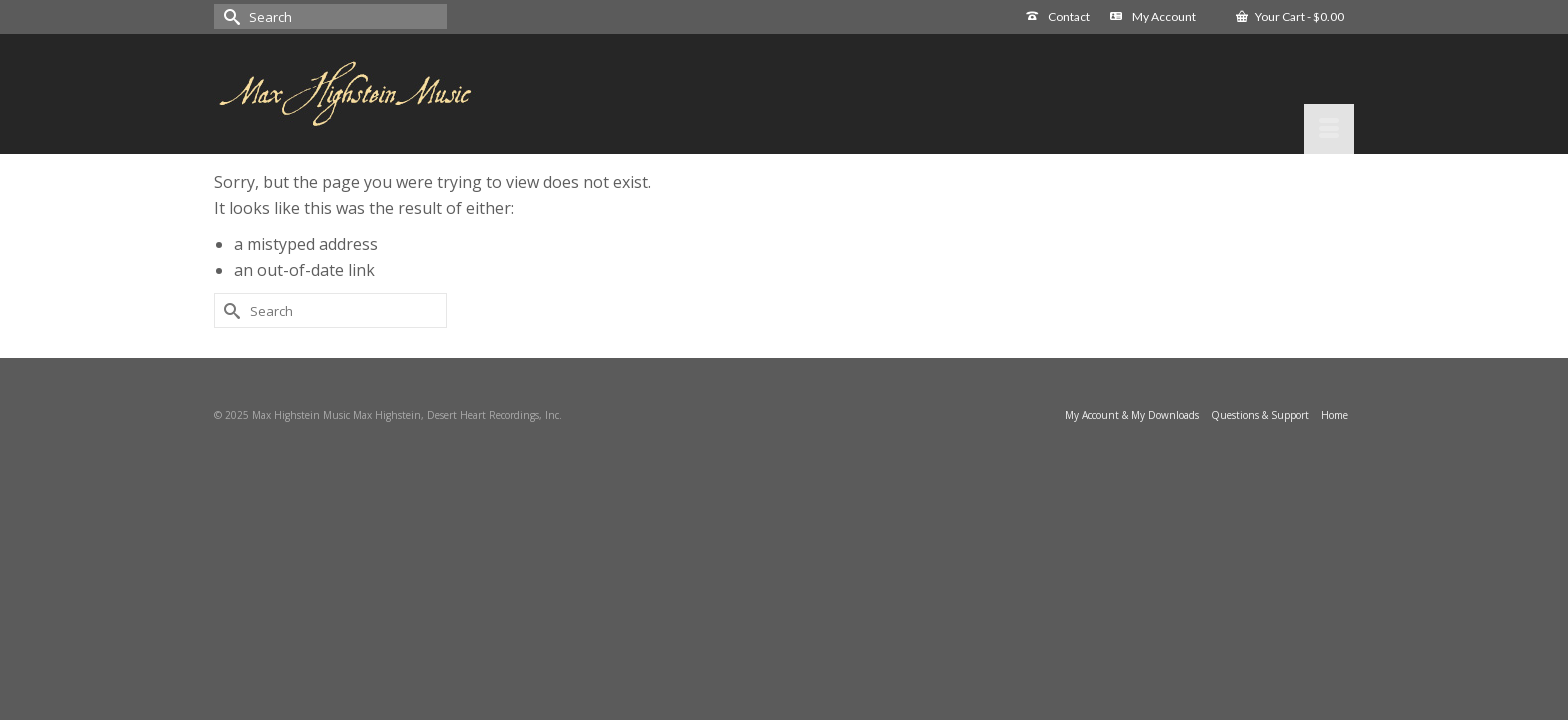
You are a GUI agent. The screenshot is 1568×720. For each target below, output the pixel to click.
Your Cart (1290, 16)
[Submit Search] (229, 16)
